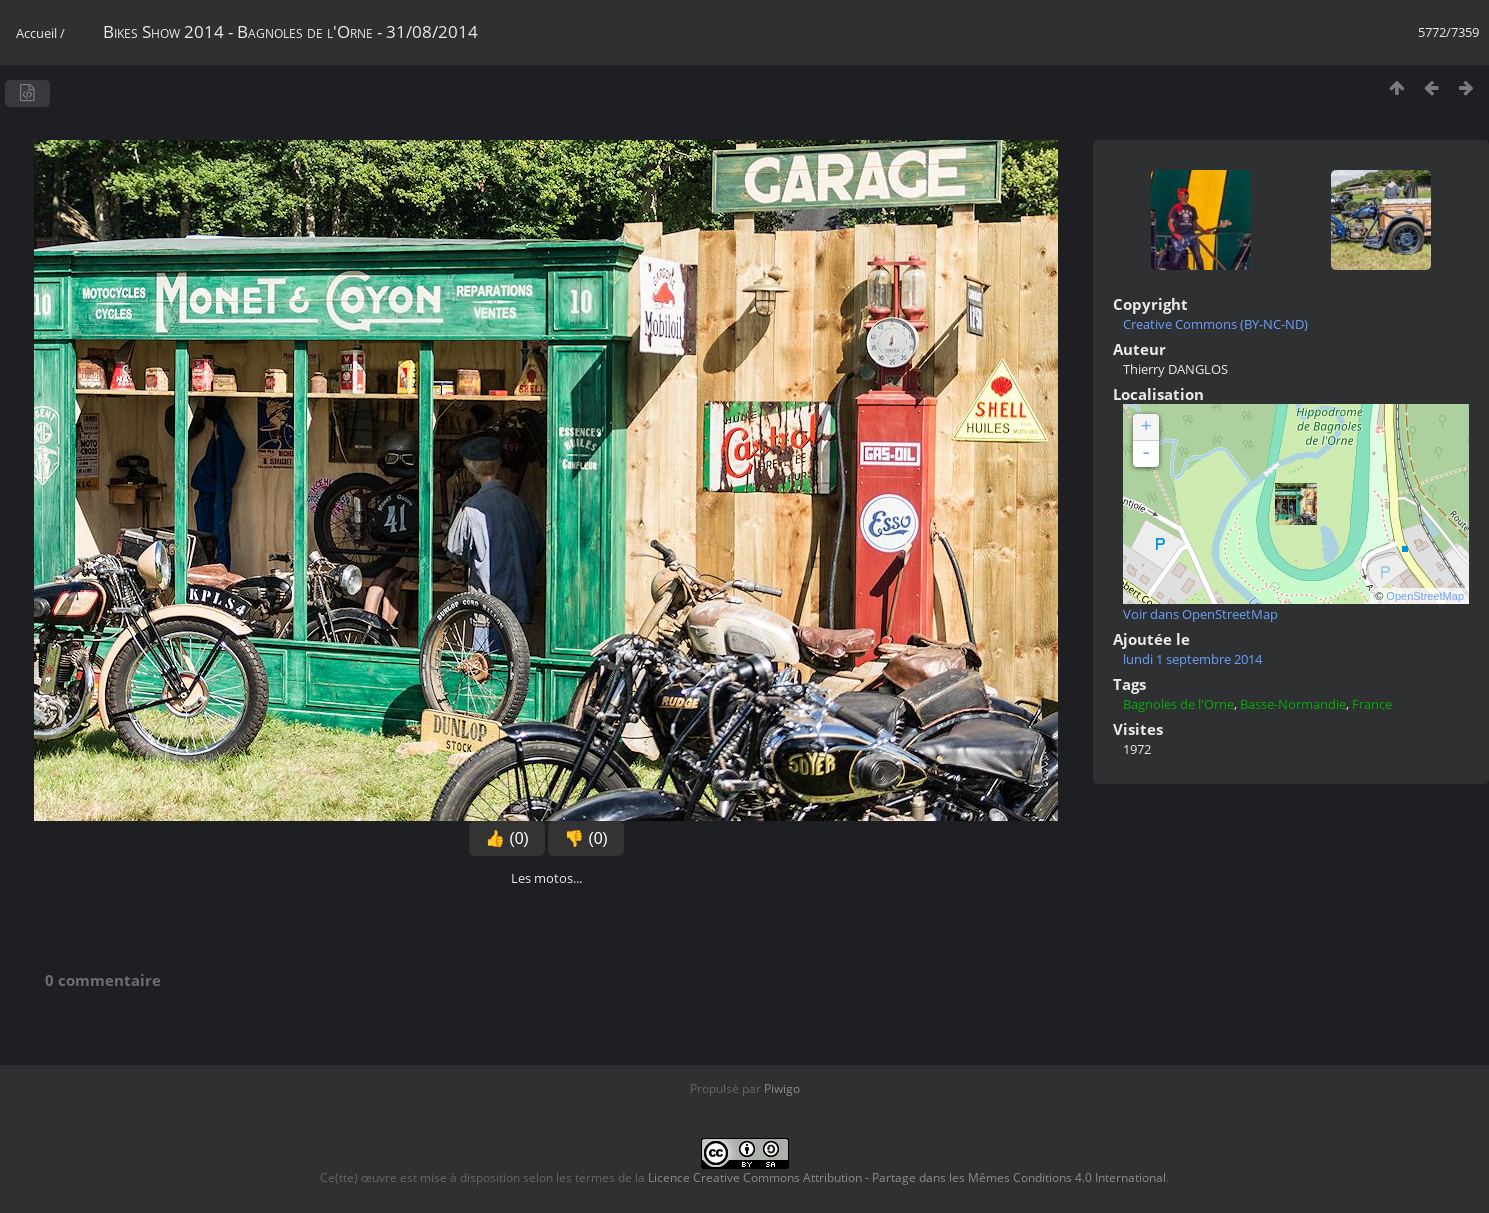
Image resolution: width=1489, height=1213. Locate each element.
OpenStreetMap (1425, 596)
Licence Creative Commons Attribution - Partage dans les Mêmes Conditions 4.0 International (907, 1177)
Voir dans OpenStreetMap (1200, 614)
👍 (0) (507, 838)
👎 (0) (586, 838)
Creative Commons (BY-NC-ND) (1215, 324)
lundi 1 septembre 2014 (1192, 659)
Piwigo (782, 1088)
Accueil (36, 33)
